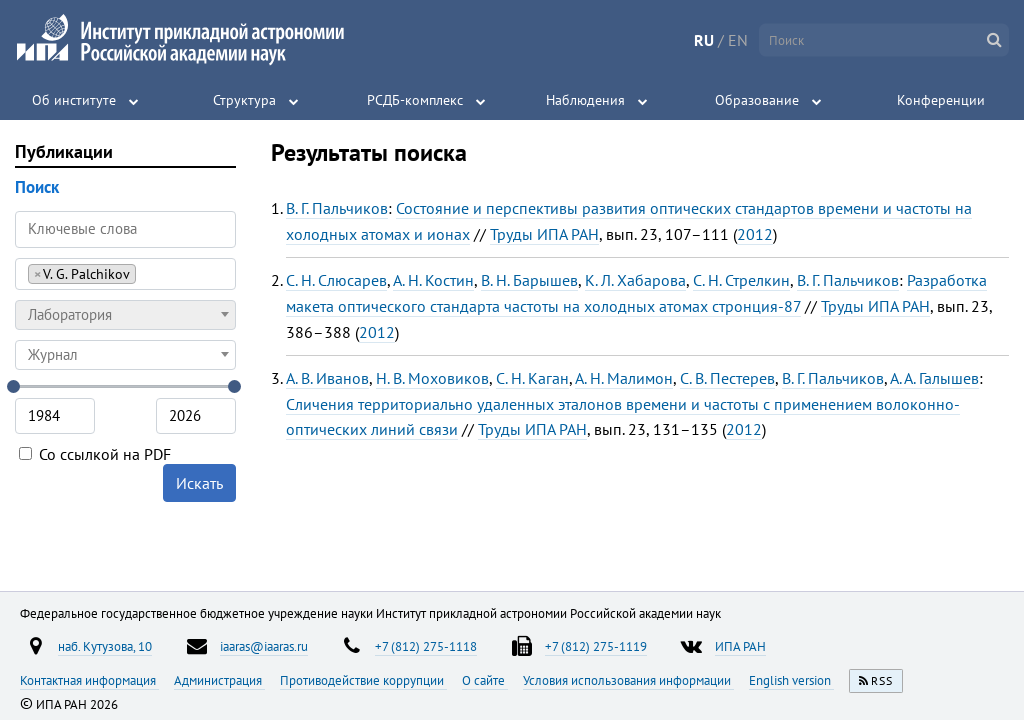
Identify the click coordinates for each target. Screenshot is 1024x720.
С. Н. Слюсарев (336, 280)
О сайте (485, 680)
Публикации (64, 151)
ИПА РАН (740, 646)
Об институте (74, 100)
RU (704, 40)
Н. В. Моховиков (432, 378)
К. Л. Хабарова (635, 280)
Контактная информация (89, 680)
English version (791, 680)
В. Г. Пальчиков (337, 208)
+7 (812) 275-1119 (596, 646)
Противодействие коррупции (363, 680)
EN (738, 40)
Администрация (219, 680)
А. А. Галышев (934, 378)
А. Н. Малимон (624, 378)
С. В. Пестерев (727, 378)
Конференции (941, 100)
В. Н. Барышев (529, 280)
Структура (244, 100)
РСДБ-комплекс (415, 100)
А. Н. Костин (433, 280)
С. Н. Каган (532, 378)
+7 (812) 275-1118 (426, 646)
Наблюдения (585, 100)
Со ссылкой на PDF (95, 454)
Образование (757, 100)
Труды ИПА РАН (544, 234)
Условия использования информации (628, 680)
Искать (199, 483)
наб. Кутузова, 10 (105, 646)
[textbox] (125, 315)
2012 (755, 234)
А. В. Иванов (327, 378)
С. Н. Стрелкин (741, 280)
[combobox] (125, 274)
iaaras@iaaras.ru (264, 646)
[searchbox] (146, 273)
